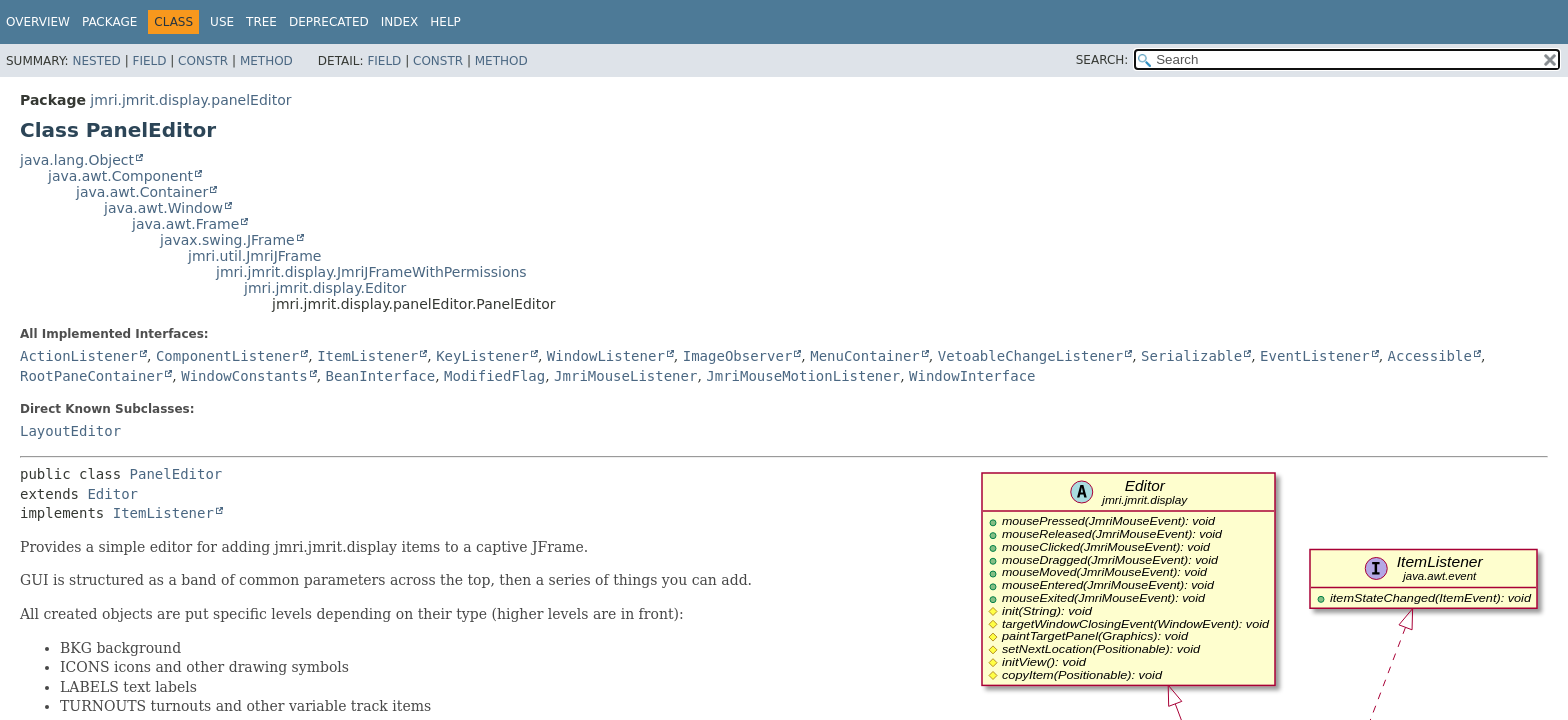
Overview (38, 22)
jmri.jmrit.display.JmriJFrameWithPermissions (371, 272)
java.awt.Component (120, 176)
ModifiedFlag (494, 376)
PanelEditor (176, 474)
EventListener (1315, 356)
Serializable (1191, 356)
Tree (261, 22)
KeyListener (482, 356)
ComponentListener (227, 356)
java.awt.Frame (185, 224)
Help (445, 22)
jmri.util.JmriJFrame (254, 256)
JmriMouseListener (625, 376)
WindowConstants (244, 376)
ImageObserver (738, 356)
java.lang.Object (77, 160)
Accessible (1430, 356)
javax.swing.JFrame (227, 240)
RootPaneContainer (91, 376)
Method (266, 61)
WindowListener (606, 356)
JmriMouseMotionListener (803, 376)
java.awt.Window (163, 208)
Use (222, 22)
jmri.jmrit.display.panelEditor (190, 100)
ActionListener (79, 356)
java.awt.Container (142, 192)
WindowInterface (972, 376)
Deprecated (329, 22)
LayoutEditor (70, 431)
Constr (203, 61)
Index (400, 22)
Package (109, 22)
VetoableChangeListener (1030, 356)
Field (149, 61)
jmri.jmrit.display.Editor (325, 288)
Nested (96, 61)
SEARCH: (1102, 60)
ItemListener (367, 356)
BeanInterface (381, 376)
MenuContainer (865, 356)
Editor (112, 494)
